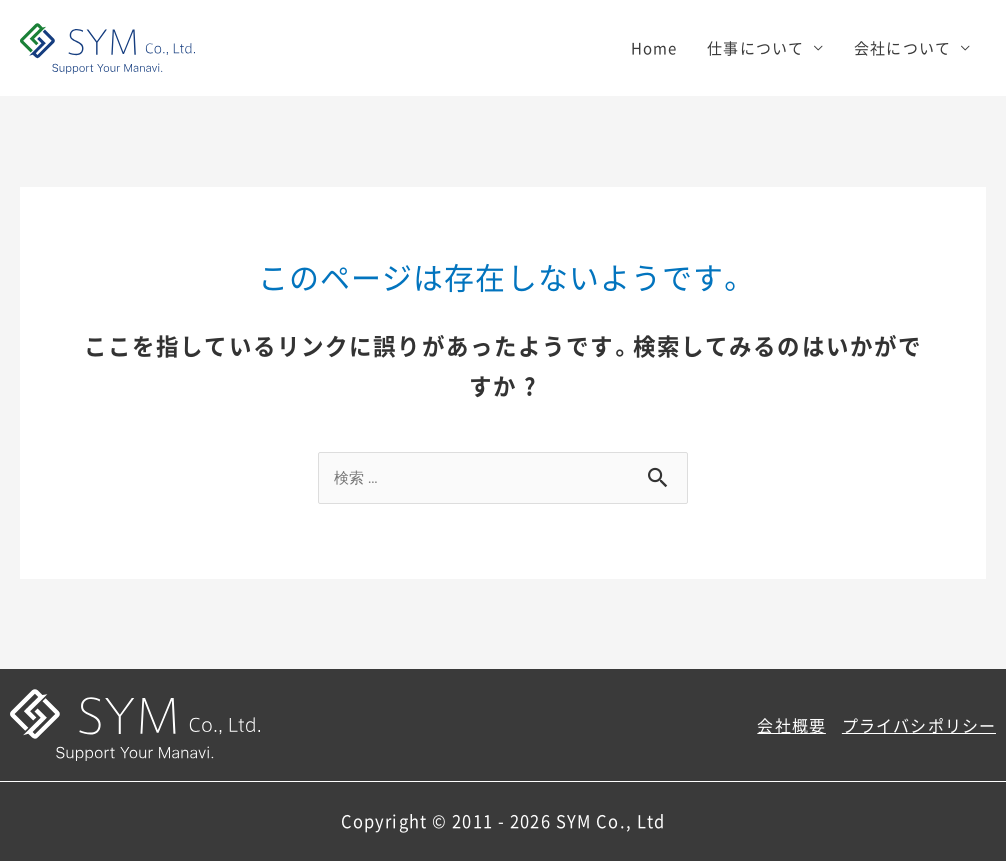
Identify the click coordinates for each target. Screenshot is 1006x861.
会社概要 (791, 725)
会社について (902, 48)
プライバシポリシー (919, 725)
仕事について (755, 48)
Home (654, 48)
